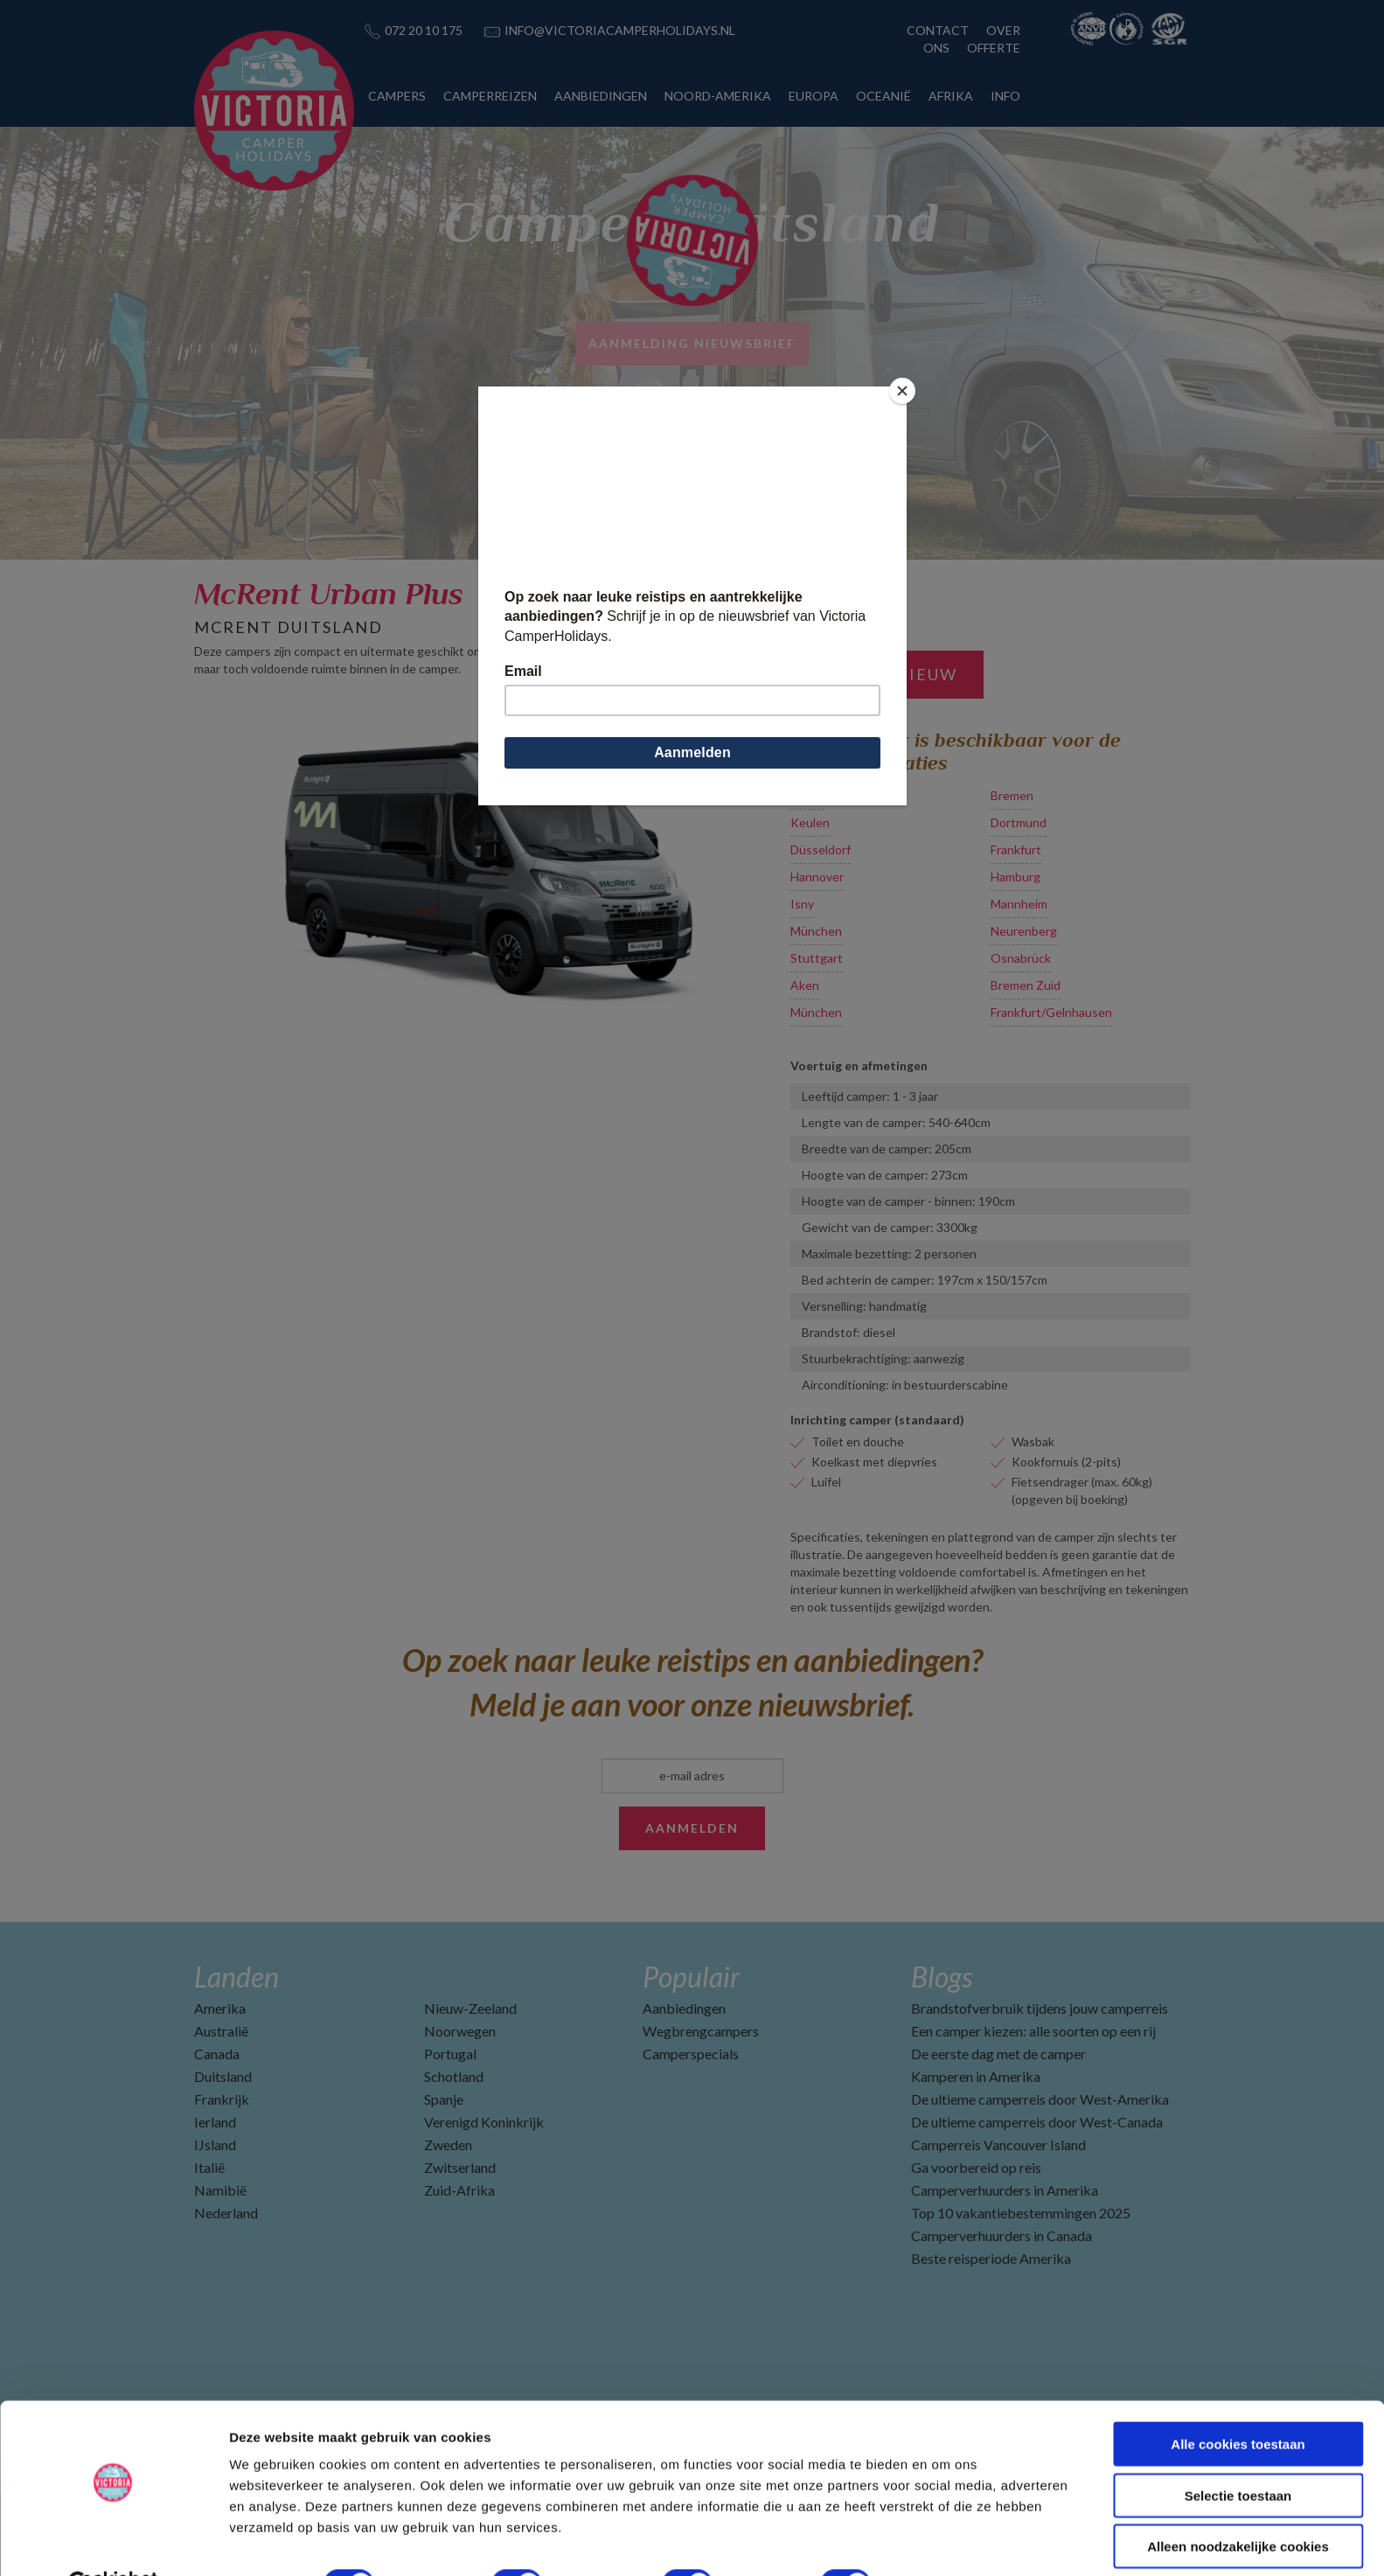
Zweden (448, 2144)
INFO (1005, 95)
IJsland (215, 2144)
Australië (221, 2031)
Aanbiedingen (684, 2008)
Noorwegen (460, 2031)
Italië (209, 2167)
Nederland (226, 2212)
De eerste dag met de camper (998, 2053)
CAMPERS (397, 95)
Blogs (941, 1977)
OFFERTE (993, 47)
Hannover (817, 876)
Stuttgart (816, 957)
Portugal (450, 2053)
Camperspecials (691, 2053)
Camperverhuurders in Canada (1001, 2235)
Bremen (1012, 795)
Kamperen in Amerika (975, 2076)
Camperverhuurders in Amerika (1004, 2190)
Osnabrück (1021, 957)
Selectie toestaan (1238, 2453)
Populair (691, 1977)
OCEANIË (883, 95)
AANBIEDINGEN (600, 95)
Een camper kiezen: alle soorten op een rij (1033, 2031)
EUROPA (813, 95)
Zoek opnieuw (887, 674)
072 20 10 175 (423, 30)
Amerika (220, 2008)
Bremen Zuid (1026, 985)
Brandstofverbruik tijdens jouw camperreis (1039, 2008)
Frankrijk (221, 2099)
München (816, 930)
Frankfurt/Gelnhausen (1051, 1012)
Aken (804, 985)
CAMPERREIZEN (490, 95)
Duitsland (223, 2076)
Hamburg (1015, 876)
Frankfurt (1016, 849)
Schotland (453, 2076)
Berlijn (807, 795)
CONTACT (938, 30)
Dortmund (1019, 822)
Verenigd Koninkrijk (484, 2121)
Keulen (810, 822)
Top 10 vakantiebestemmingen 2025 (1020, 2212)
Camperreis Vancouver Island (998, 2144)
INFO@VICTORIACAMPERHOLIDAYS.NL (619, 30)
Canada (217, 2053)
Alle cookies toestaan (1237, 2401)
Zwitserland (460, 2167)
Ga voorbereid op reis (976, 2167)
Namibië (220, 2190)
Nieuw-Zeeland (470, 2008)
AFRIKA (950, 95)
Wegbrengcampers (701, 2031)
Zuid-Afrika (459, 2190)
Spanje (443, 2099)
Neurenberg (1024, 930)
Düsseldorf (820, 849)
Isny (802, 903)
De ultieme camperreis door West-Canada (1037, 2121)
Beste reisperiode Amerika (991, 2258)
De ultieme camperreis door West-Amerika (1040, 2099)
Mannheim (1019, 903)
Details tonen (944, 2541)
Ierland (215, 2121)
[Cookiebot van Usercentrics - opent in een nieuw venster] (113, 2542)
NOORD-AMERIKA (717, 95)
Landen (236, 1977)
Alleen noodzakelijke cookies (1238, 2503)
